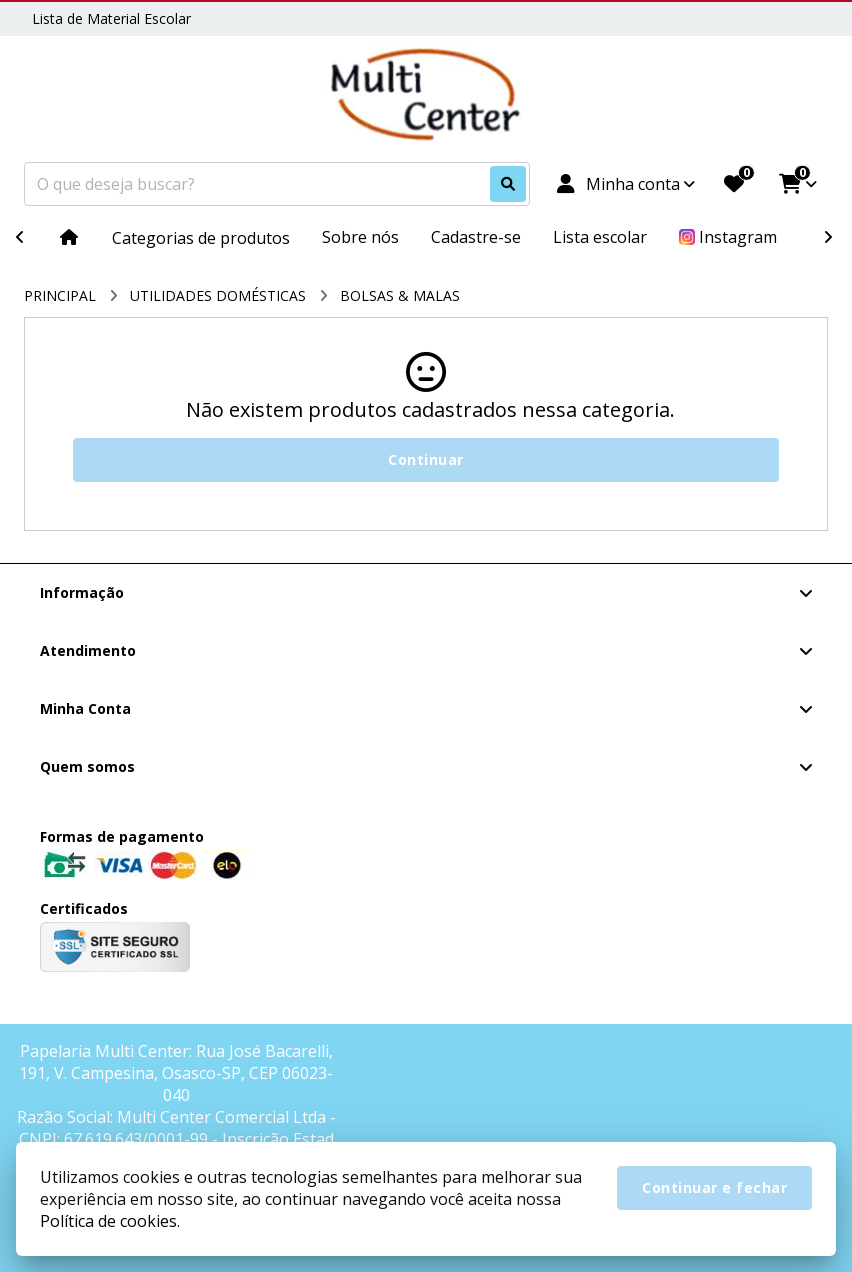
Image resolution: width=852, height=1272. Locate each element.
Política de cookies (108, 1221)
